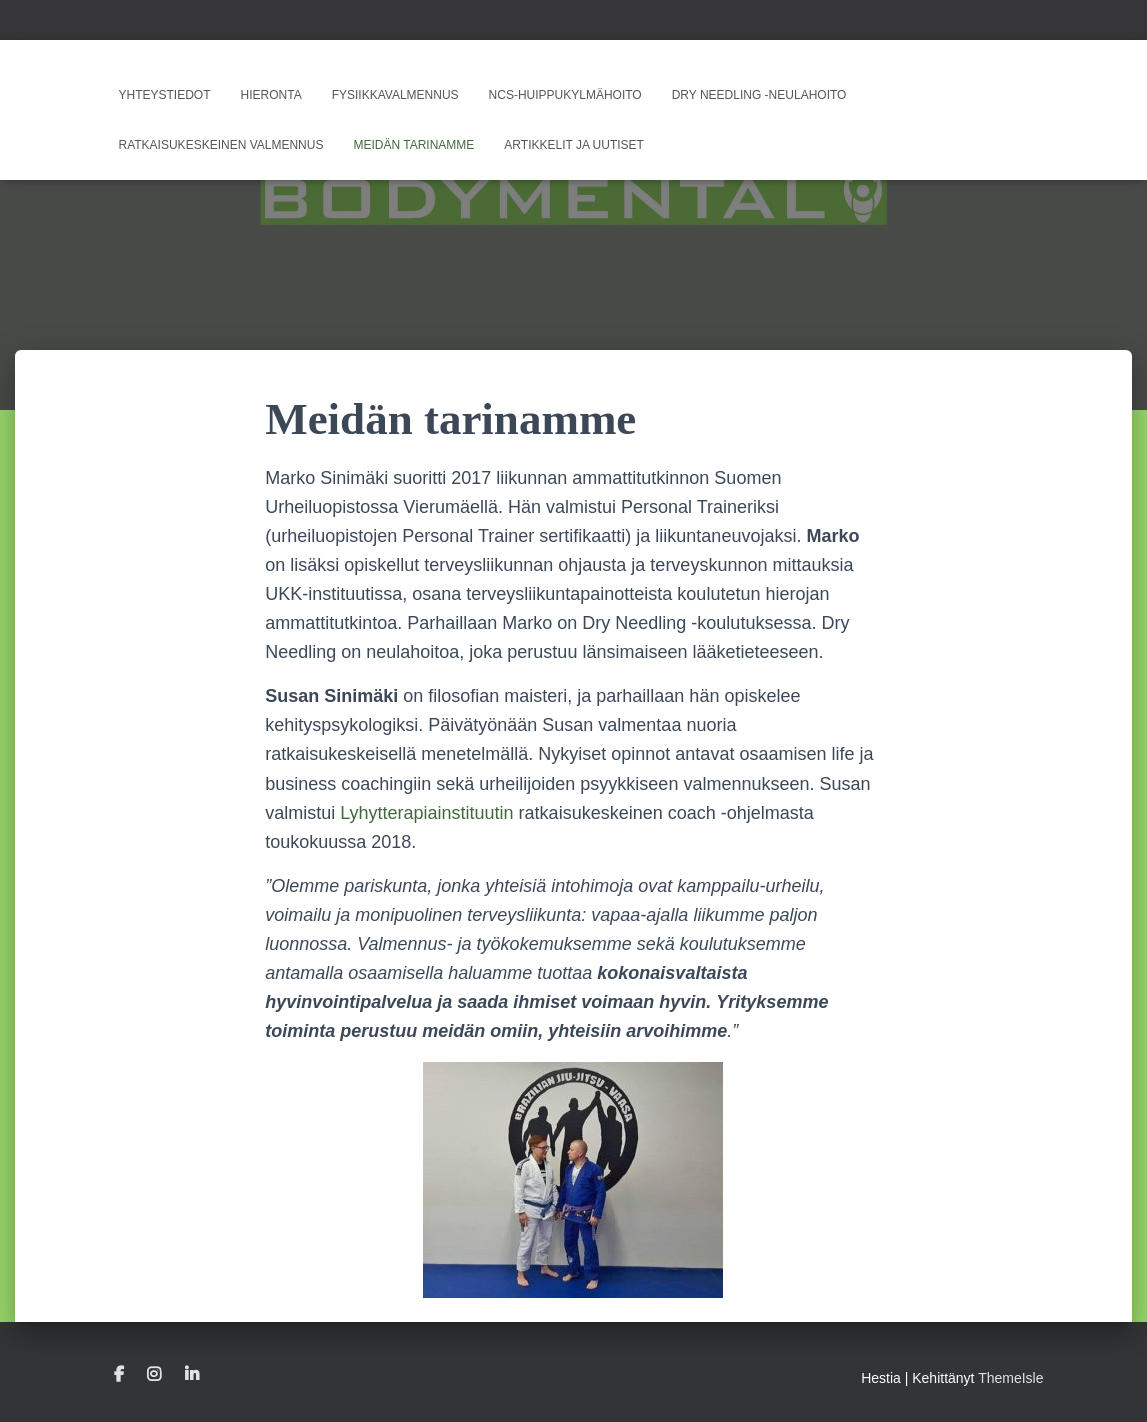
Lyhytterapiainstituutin (426, 813)
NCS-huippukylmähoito (565, 95)
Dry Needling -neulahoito (759, 95)
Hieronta (271, 95)
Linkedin (192, 1375)
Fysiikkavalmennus (395, 95)
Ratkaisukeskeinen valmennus (221, 145)
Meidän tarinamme (413, 145)
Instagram (154, 1375)
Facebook (119, 1375)
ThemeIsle (1010, 1378)
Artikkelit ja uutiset (574, 145)
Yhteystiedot (165, 95)
